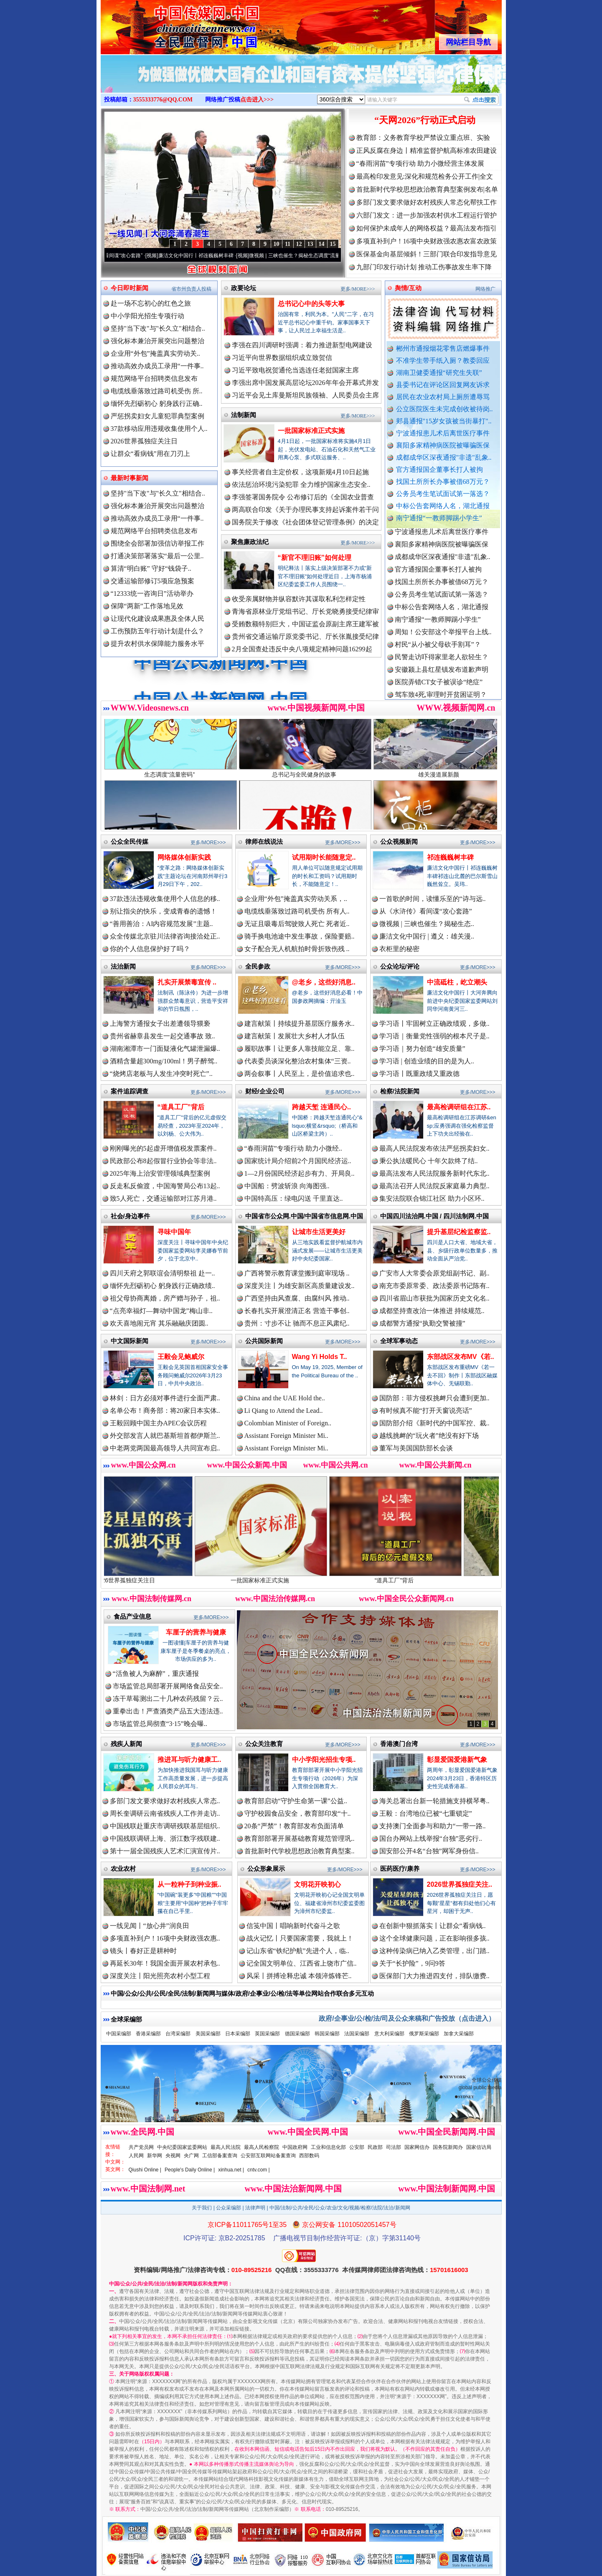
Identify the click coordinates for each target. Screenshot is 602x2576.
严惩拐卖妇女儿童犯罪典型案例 (157, 416)
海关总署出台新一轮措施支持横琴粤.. (434, 1800)
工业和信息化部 (328, 2147)
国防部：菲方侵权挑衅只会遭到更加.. (434, 1398)
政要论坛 (243, 287)
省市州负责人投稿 (191, 289)
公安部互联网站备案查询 (268, 2155)
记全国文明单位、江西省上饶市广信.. (301, 1963)
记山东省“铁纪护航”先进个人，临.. (297, 1950)
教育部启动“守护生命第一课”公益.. (295, 1800)
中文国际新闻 (129, 1340)
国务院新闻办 (448, 2147)
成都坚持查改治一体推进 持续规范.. (432, 1310)
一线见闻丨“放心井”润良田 (149, 1925)
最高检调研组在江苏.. (459, 1107)
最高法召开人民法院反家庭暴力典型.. (434, 1185)
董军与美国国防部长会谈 (416, 1448)
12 (299, 244)
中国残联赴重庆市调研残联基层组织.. (165, 1826)
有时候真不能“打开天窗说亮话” (425, 1410)
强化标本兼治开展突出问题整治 (157, 340)
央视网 (172, 2155)
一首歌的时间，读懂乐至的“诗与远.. (432, 898)
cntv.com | (258, 2170)
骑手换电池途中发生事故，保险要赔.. (299, 936)
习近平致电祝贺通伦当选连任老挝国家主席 (295, 370)
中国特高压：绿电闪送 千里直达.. (293, 1198)
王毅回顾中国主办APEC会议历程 (158, 1423)
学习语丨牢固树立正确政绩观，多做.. (434, 1023)
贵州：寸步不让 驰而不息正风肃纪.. (297, 1323)
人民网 (136, 2155)
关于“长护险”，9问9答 (412, 1963)
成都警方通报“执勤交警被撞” (422, 1323)
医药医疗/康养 (399, 1868)
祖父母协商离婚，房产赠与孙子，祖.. (165, 1298)
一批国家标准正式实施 (311, 430)
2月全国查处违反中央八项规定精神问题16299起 (302, 649)
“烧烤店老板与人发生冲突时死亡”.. (161, 1073)
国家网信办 (416, 2147)
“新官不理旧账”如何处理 (314, 557)
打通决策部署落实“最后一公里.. (157, 555)
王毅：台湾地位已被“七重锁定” (425, 1813)
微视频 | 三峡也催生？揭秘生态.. (426, 923)
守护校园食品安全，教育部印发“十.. (297, 1813)
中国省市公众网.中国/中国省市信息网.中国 (304, 1216)
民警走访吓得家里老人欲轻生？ (441, 670)
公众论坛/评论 (399, 966)
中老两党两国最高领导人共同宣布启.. (165, 1448)
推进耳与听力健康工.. (189, 1759)
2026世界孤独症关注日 (144, 441)
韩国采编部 (327, 2034)
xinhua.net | (231, 2170)
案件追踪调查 (129, 1091)
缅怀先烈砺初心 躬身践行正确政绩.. (162, 1285)
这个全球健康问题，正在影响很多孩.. (434, 1938)
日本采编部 (237, 2034)
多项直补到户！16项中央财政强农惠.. (165, 1938)
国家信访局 (478, 2147)
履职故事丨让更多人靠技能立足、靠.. (299, 1048)
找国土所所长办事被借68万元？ (443, 481)
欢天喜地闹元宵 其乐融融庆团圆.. (159, 1323)
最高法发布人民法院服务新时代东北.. (434, 1173)
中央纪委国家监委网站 (182, 2147)
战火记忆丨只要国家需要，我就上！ (299, 1938)
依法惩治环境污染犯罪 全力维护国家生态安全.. (301, 484)
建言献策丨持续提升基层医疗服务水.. (299, 1023)
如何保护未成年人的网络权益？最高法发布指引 (426, 228)
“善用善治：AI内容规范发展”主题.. (161, 923)
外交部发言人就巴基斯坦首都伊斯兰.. (165, 1435)
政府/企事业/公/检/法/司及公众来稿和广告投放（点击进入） (407, 2018)
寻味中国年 (174, 1231)
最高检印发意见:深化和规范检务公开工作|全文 (424, 176)
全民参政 (257, 966)
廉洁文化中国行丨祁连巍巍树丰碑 (216, 255)
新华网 (154, 2155)
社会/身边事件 (130, 1216)
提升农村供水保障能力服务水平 (157, 643)
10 (276, 244)
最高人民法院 (226, 2147)
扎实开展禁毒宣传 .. (186, 982)
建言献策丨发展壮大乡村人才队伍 (294, 1036)
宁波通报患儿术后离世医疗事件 (443, 433)
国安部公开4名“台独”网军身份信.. (429, 1851)
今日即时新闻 (129, 287)
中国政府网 (294, 2147)
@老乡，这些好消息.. (324, 982)
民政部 (375, 2147)
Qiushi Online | (145, 2170)
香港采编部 (148, 2034)
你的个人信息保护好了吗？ (150, 948)
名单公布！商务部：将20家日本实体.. (165, 1410)
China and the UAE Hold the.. (284, 1398)
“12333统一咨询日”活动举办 (152, 593)
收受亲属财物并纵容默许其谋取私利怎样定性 (299, 598)
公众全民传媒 (129, 841)
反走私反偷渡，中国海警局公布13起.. (165, 1185)
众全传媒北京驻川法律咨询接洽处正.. (165, 936)
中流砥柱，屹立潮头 (457, 982)
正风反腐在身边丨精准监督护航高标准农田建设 (426, 150)
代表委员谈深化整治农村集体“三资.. (297, 1061)
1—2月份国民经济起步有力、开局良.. (299, 1173)
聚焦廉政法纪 (250, 541)
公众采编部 (228, 2208)
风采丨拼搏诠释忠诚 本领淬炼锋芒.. (299, 1975)
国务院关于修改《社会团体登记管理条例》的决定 (305, 522)
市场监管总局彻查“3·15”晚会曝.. (160, 1723)
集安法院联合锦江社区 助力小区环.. (432, 1198)
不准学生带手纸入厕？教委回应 (443, 360)
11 (287, 244)
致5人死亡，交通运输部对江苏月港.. (163, 1198)
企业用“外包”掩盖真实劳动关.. (155, 353)
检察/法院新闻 (399, 1091)
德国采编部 (297, 2034)
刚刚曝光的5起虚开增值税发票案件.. (163, 1148)
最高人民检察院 (261, 2147)
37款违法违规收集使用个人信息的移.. (165, 898)
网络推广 (485, 289)
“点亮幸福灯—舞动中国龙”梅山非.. (161, 1310)
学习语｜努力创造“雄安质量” (422, 1048)
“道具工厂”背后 (180, 1107)
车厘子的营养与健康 (196, 1632)
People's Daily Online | (190, 2170)
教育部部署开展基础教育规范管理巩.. (299, 1838)
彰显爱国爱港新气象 (457, 1759)
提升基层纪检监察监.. (459, 1231)
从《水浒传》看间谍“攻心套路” (128, 255)
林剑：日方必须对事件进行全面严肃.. (165, 1398)
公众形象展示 (266, 1868)
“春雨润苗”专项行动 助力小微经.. (293, 1148)
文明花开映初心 (317, 1884)
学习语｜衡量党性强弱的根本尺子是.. (434, 1036)
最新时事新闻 (129, 477)
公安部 (356, 2147)
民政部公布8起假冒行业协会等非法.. (163, 1160)
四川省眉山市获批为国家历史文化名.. (434, 1298)
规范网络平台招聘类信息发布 (154, 378)
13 (310, 244)
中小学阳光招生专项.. (324, 1759)
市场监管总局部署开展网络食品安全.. (168, 1686)
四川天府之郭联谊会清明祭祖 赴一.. (162, 1273)
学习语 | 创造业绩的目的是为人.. (426, 1061)
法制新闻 (243, 414)
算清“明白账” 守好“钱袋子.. (151, 568)
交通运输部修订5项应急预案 (152, 581)
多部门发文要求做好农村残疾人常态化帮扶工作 (426, 202)
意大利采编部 (389, 2034)
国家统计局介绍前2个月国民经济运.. (297, 1160)
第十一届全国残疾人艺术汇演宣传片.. (165, 1851)
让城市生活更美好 (318, 1231)
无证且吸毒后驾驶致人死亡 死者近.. (297, 923)
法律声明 (255, 2208)
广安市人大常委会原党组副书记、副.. (434, 1273)
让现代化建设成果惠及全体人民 (157, 618)
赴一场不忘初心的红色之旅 (151, 303)
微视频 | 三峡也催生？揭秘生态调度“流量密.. (318, 255)
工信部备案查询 (219, 2155)
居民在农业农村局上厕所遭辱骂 (443, 396)
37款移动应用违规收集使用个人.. (159, 428)
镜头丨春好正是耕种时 (143, 1950)
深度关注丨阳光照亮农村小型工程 (160, 1975)
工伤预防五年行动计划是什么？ (157, 631)
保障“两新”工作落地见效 (147, 606)
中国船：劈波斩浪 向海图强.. (287, 1185)
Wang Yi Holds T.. (319, 1356)
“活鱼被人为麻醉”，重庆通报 (156, 1673)
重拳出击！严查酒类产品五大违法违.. (168, 1711)
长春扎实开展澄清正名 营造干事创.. (297, 1310)
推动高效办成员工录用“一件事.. (157, 365)
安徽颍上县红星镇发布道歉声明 (441, 682)
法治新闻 (123, 966)
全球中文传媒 (170, 24)
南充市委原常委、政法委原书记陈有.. (434, 1285)
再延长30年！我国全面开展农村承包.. (165, 1963)
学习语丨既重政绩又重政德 (419, 1073)
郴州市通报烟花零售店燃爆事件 (443, 348)
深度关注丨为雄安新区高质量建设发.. (299, 1285)
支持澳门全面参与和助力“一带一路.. (432, 1826)
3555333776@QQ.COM (163, 99)
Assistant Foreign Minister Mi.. (286, 1435)
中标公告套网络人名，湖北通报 (443, 505)
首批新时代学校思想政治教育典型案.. (299, 1851)
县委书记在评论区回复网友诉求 (443, 384)
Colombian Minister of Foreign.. (287, 1423)
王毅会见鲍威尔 (180, 1356)
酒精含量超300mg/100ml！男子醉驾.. (164, 1061)
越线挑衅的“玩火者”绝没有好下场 (429, 1435)
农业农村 (123, 1868)
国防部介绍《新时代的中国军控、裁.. (434, 1423)
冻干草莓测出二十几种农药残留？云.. (168, 1698)
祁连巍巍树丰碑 (450, 857)
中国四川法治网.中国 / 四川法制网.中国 (434, 1216)
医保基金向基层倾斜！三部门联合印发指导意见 (426, 254)
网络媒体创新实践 (184, 857)
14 (322, 244)
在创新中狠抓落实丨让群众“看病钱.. (432, 1925)
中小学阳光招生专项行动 (147, 315)
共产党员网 (141, 2147)
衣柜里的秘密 (399, 948)
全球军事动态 (399, 1340)
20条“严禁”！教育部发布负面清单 (294, 1826)
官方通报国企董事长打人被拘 (439, 469)
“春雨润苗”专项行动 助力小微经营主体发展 (420, 163)
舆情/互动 (408, 287)
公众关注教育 (264, 1743)
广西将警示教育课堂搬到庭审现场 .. (297, 1273)
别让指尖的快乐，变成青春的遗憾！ (163, 911)
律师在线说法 (264, 841)
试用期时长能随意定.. (324, 857)
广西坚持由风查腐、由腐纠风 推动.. (297, 1298)
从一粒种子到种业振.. (189, 1884)
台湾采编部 (178, 2034)
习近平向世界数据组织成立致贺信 (282, 357)
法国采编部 (356, 2034)
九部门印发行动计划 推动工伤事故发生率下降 (424, 267)
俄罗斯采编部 (424, 2034)
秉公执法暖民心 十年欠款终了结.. (428, 1160)
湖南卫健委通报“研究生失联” (439, 372)
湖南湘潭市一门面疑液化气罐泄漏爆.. (165, 1048)
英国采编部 (267, 2034)
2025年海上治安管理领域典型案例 (160, 1173)
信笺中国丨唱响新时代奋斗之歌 (293, 1925)
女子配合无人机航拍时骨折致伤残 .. (297, 948)
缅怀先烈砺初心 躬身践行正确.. (157, 403)
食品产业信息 (132, 1616)
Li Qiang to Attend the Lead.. (283, 1410)
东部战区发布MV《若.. (460, 1356)
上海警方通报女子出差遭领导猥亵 (160, 1023)
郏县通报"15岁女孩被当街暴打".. (444, 421)
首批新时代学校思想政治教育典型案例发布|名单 (427, 189)
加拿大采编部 (459, 2034)
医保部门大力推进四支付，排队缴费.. (434, 1975)
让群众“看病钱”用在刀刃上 (150, 453)
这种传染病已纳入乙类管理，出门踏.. (434, 1950)
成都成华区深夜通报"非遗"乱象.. (444, 457)
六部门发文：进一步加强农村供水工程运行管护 (426, 215)
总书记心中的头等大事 (311, 303)
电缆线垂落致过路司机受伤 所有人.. (297, 911)
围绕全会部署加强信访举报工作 (157, 543)
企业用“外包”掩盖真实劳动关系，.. (295, 898)
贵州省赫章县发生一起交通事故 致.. (162, 1036)
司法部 (393, 2147)
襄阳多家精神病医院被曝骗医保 (443, 445)
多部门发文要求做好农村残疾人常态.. (165, 1800)
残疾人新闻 (126, 1743)
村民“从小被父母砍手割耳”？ (438, 657)
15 (333, 244)
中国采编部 (118, 2034)
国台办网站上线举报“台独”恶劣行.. (430, 1838)
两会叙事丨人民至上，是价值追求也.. (299, 1073)
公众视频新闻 (399, 841)
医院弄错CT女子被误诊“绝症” (439, 695)
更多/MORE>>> (357, 289)
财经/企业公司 (264, 1091)
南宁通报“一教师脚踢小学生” (439, 517)
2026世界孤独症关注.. (459, 1884)
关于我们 (202, 2208)
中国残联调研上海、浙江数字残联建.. (165, 1838)
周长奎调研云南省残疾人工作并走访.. (165, 1813)
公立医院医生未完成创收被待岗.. (444, 408)
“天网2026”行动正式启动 (424, 120)
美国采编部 (208, 2034)
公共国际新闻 (264, 1340)
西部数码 (309, 2155)
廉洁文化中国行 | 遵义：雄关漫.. (426, 936)
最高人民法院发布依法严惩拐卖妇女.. (434, 1148)
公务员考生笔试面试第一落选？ (443, 493)
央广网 (191, 2155)
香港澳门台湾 (399, 1743)
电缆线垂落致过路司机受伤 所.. (157, 391)
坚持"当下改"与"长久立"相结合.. (158, 328)
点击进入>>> (257, 99)
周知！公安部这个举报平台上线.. (443, 645)
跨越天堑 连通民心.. (321, 1107)
